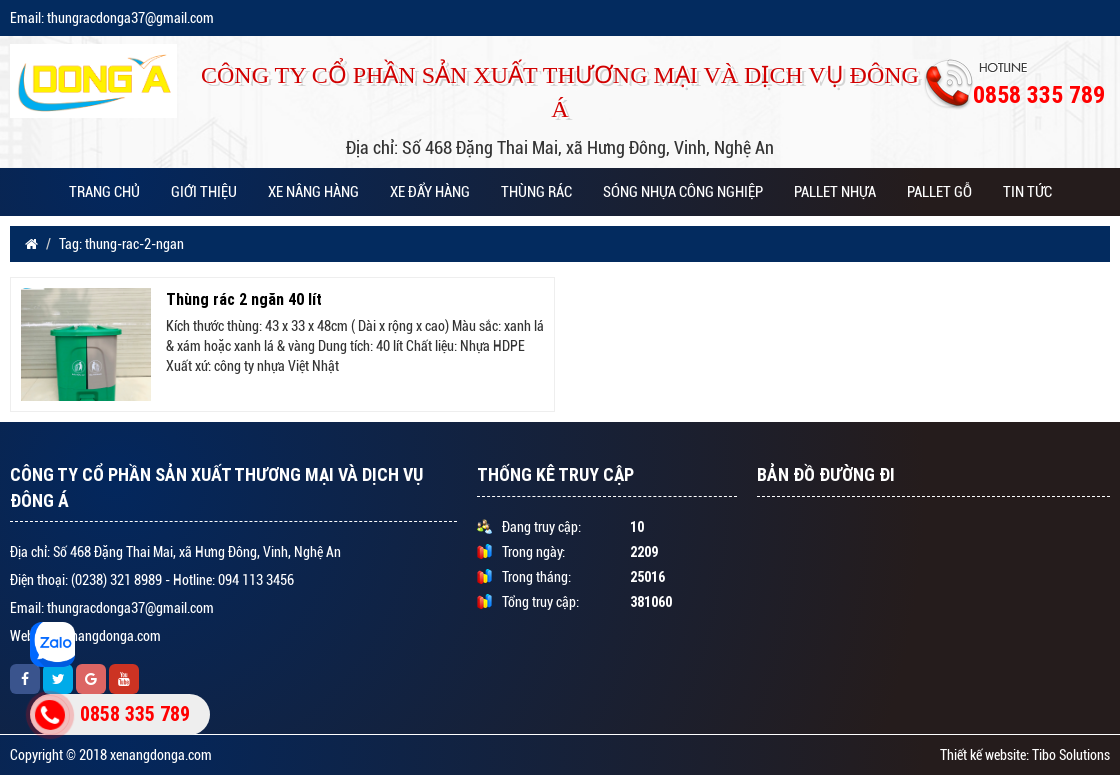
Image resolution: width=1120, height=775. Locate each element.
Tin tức (1027, 192)
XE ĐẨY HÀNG (430, 192)
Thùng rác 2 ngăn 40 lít (244, 299)
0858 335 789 (135, 713)
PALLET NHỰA (835, 192)
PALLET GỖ (939, 192)
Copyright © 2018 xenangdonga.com (111, 755)
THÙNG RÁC (536, 192)
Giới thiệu (204, 192)
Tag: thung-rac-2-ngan (121, 244)
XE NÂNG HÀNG (313, 192)
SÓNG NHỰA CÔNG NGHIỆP (683, 192)
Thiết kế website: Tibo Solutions (1025, 755)
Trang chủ (104, 192)
